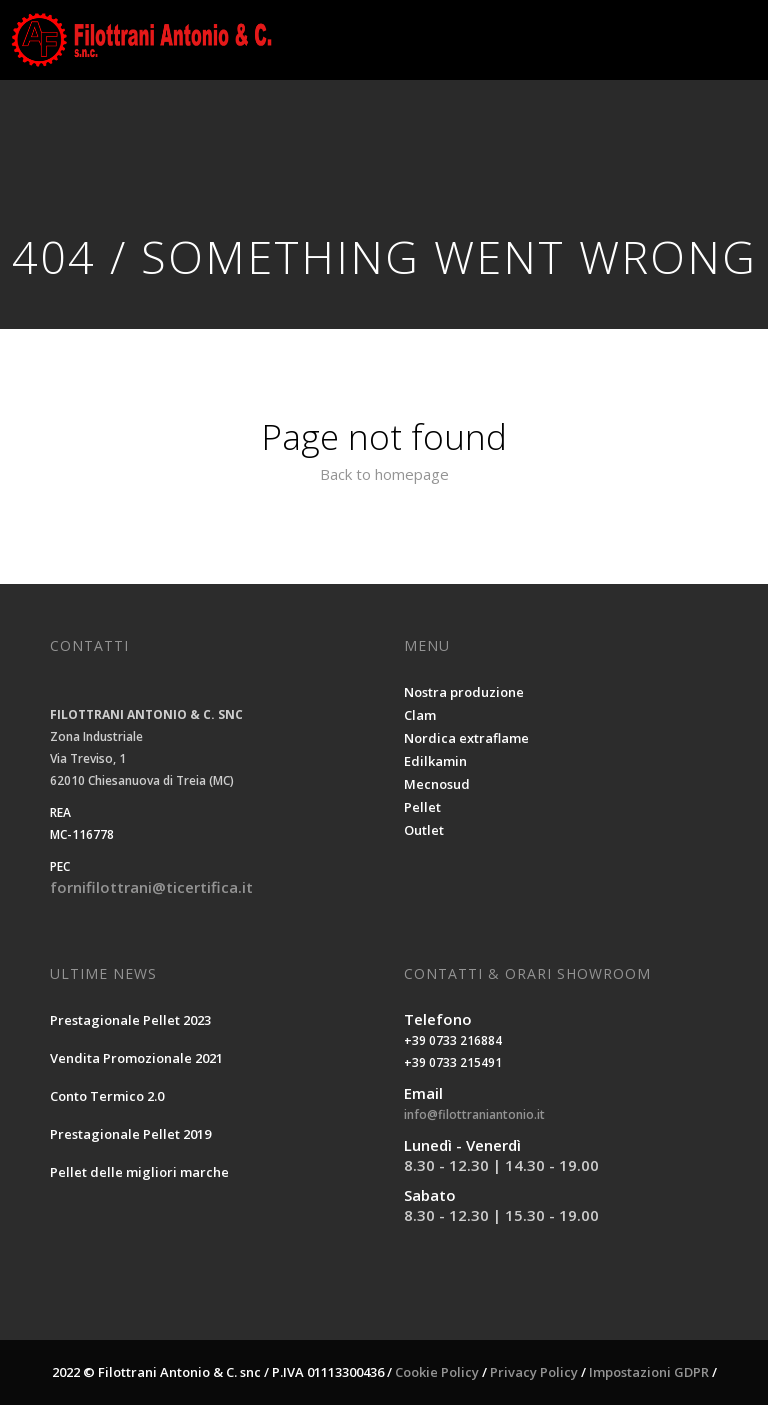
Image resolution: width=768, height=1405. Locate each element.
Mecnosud (437, 784)
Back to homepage (384, 474)
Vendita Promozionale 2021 (136, 1058)
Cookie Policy (437, 1372)
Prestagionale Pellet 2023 (130, 1020)
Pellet (422, 807)
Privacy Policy (534, 1372)
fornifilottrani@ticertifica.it (151, 887)
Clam (420, 715)
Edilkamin (435, 761)
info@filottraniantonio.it (474, 1114)
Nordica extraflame (466, 738)
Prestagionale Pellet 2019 (130, 1134)
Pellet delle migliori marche (139, 1172)
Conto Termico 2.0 (107, 1096)
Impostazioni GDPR (649, 1372)
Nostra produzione (464, 692)
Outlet (424, 830)
